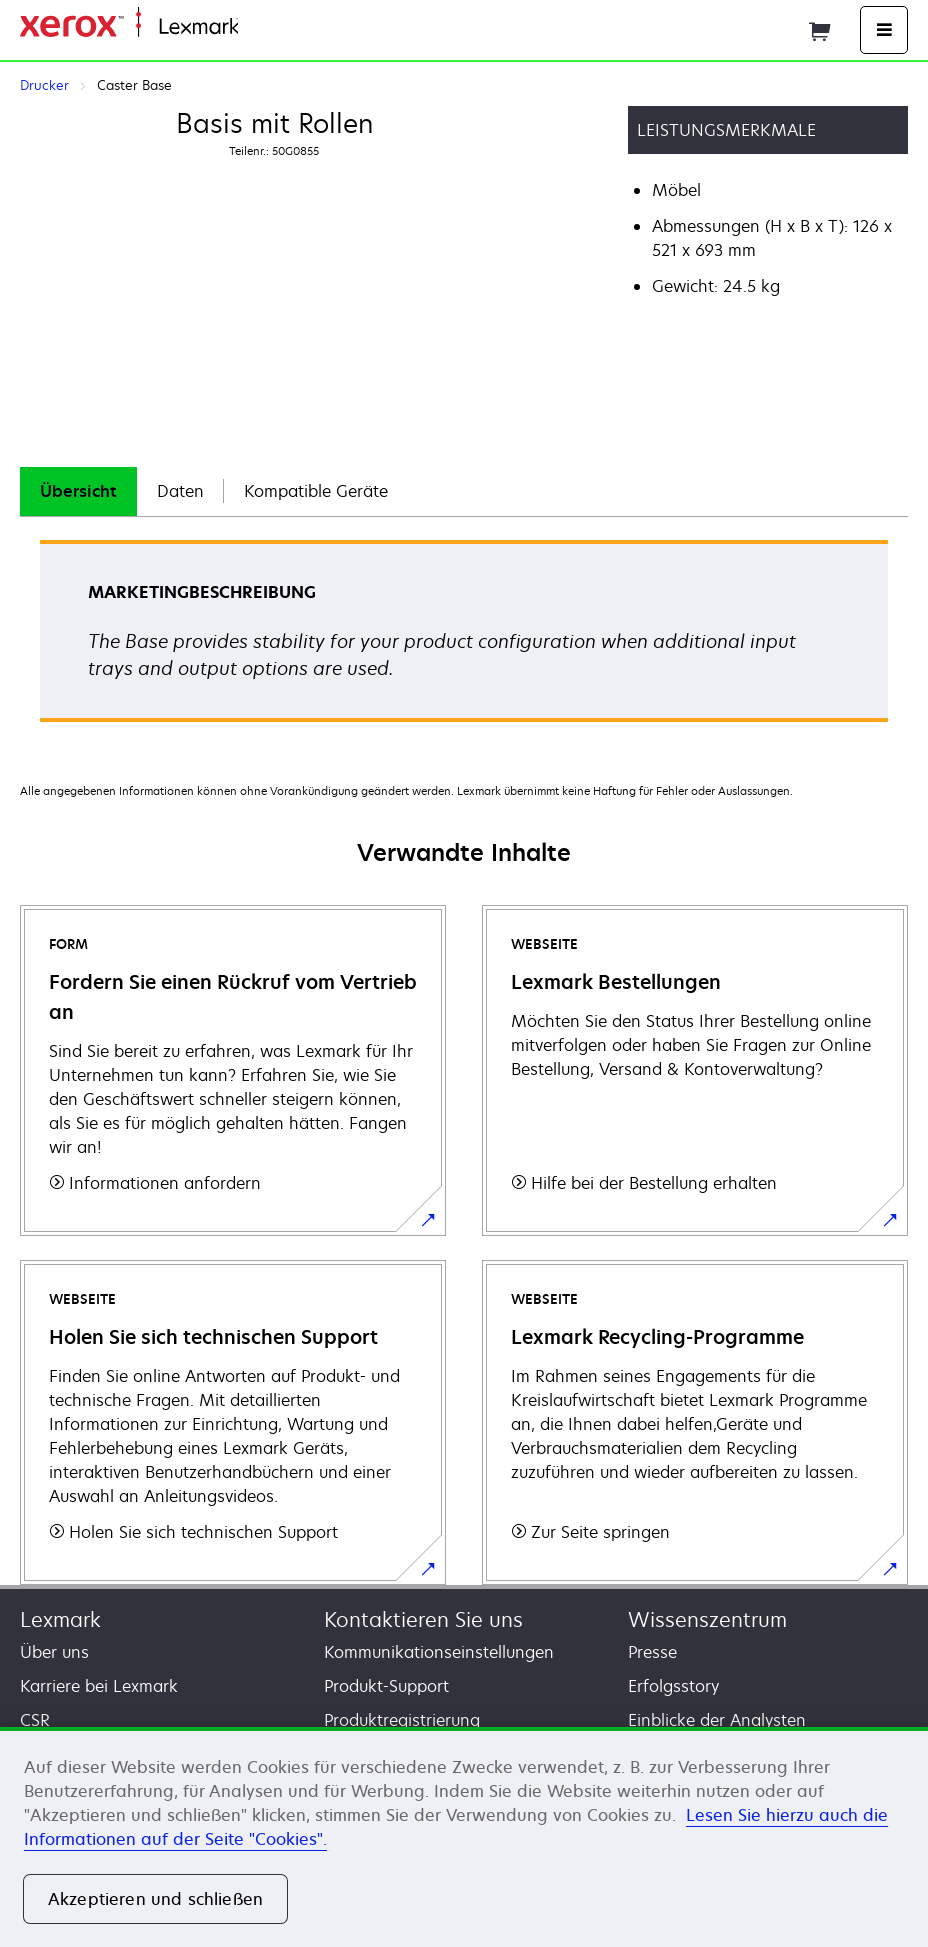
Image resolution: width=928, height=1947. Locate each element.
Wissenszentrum (707, 1619)
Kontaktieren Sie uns (423, 1619)
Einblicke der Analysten (717, 1720)
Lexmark (60, 1619)
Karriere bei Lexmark (99, 1686)
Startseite (270, 27)
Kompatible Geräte (316, 491)
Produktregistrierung (402, 1720)
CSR (35, 1720)
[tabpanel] (464, 637)
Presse (652, 1652)
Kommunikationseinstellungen (439, 1652)
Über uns (54, 1652)
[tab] (78, 491)
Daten (180, 491)
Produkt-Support (386, 1686)
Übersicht (78, 491)
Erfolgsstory (673, 1686)
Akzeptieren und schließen (155, 1899)
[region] (464, 1837)
